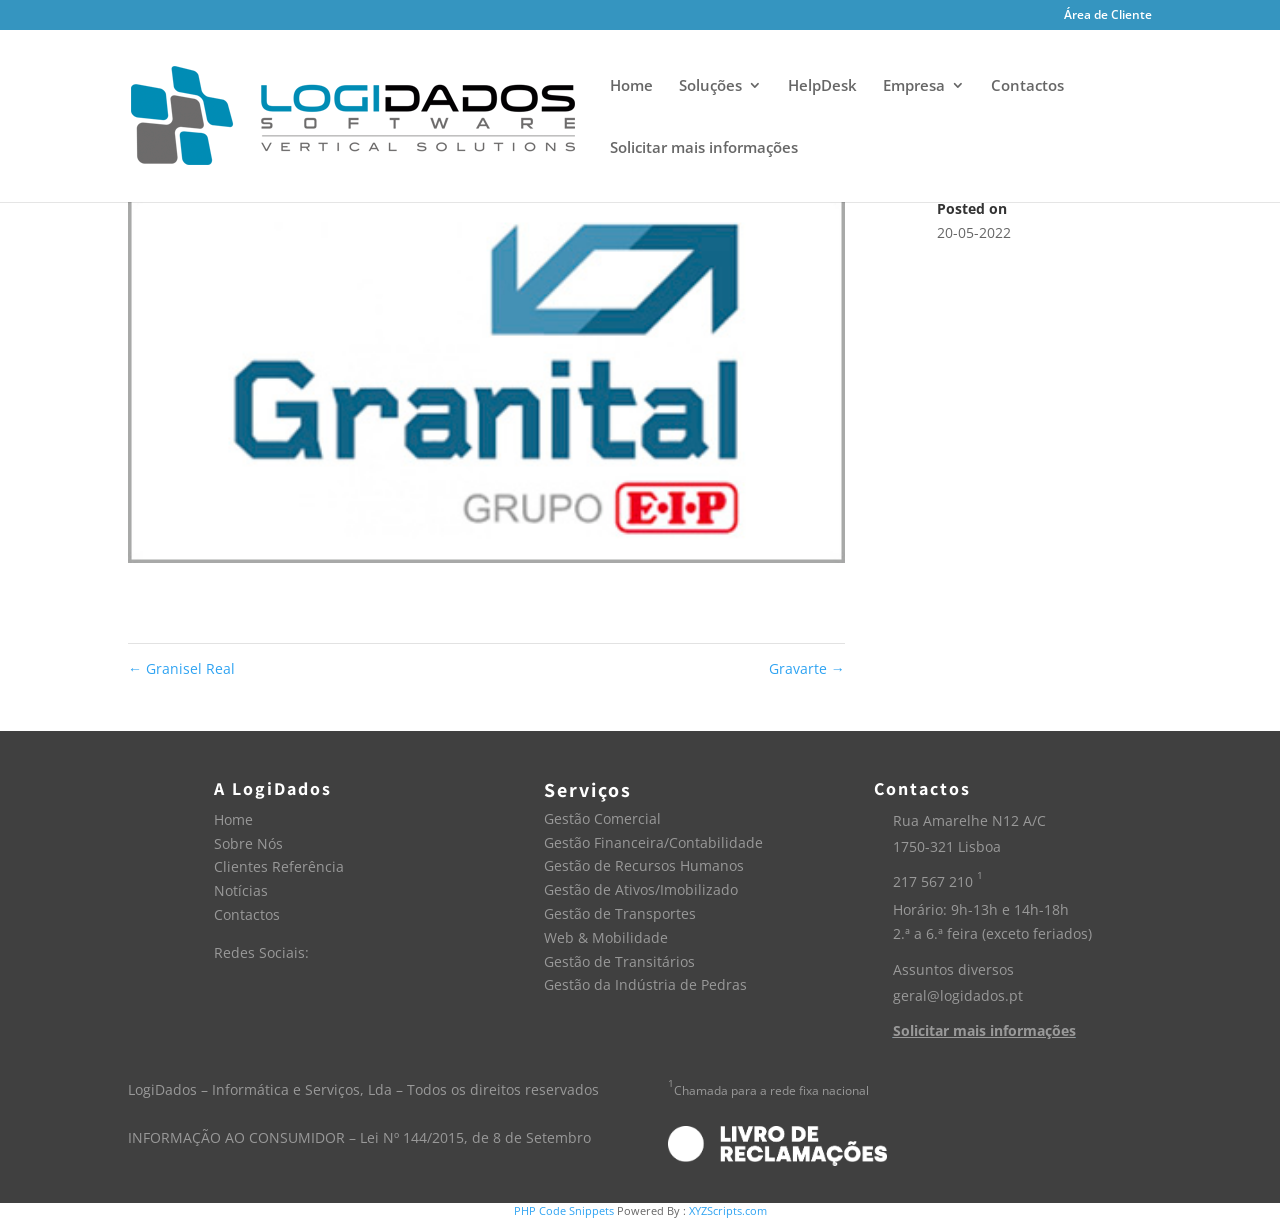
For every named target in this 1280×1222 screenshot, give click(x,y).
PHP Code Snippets (564, 1210)
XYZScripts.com (728, 1210)
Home (631, 86)
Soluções (710, 86)
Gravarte (807, 668)
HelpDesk (822, 86)
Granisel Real (181, 668)
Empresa (914, 86)
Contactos (1027, 86)
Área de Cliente (1108, 16)
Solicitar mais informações (704, 148)
